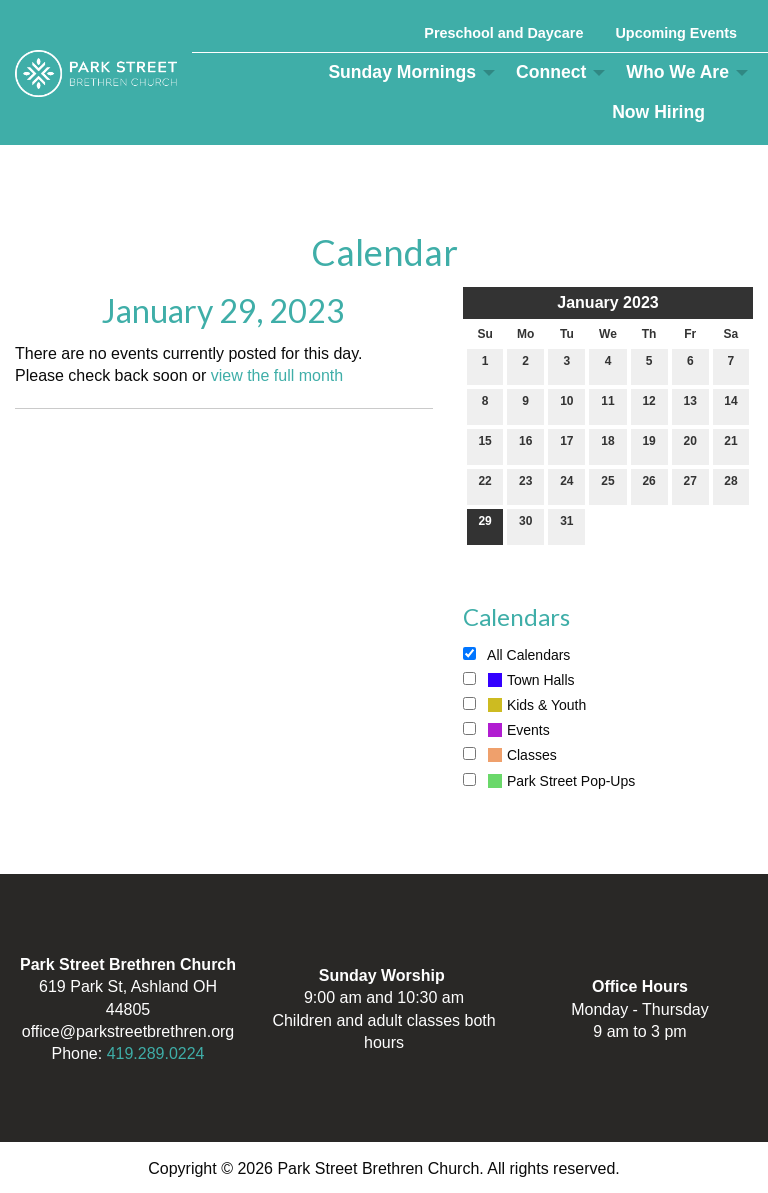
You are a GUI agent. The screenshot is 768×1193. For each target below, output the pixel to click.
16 (525, 445)
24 (566, 485)
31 (566, 525)
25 (607, 485)
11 (607, 405)
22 (484, 485)
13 (690, 405)
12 (648, 405)
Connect (551, 72)
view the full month (277, 375)
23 (525, 485)
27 (690, 485)
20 (690, 445)
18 (607, 445)
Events (506, 730)
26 (648, 485)
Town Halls (519, 680)
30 (525, 525)
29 (484, 525)
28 (730, 485)
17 (566, 445)
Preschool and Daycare (503, 33)
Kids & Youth (524, 705)
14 (730, 405)
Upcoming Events (676, 33)
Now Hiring (658, 112)
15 (484, 445)
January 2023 (607, 302)
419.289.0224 (156, 1053)
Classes (510, 755)
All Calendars (516, 655)
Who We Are (677, 72)
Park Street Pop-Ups (549, 781)
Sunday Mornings (402, 72)
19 (648, 445)
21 (730, 445)
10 (566, 405)
